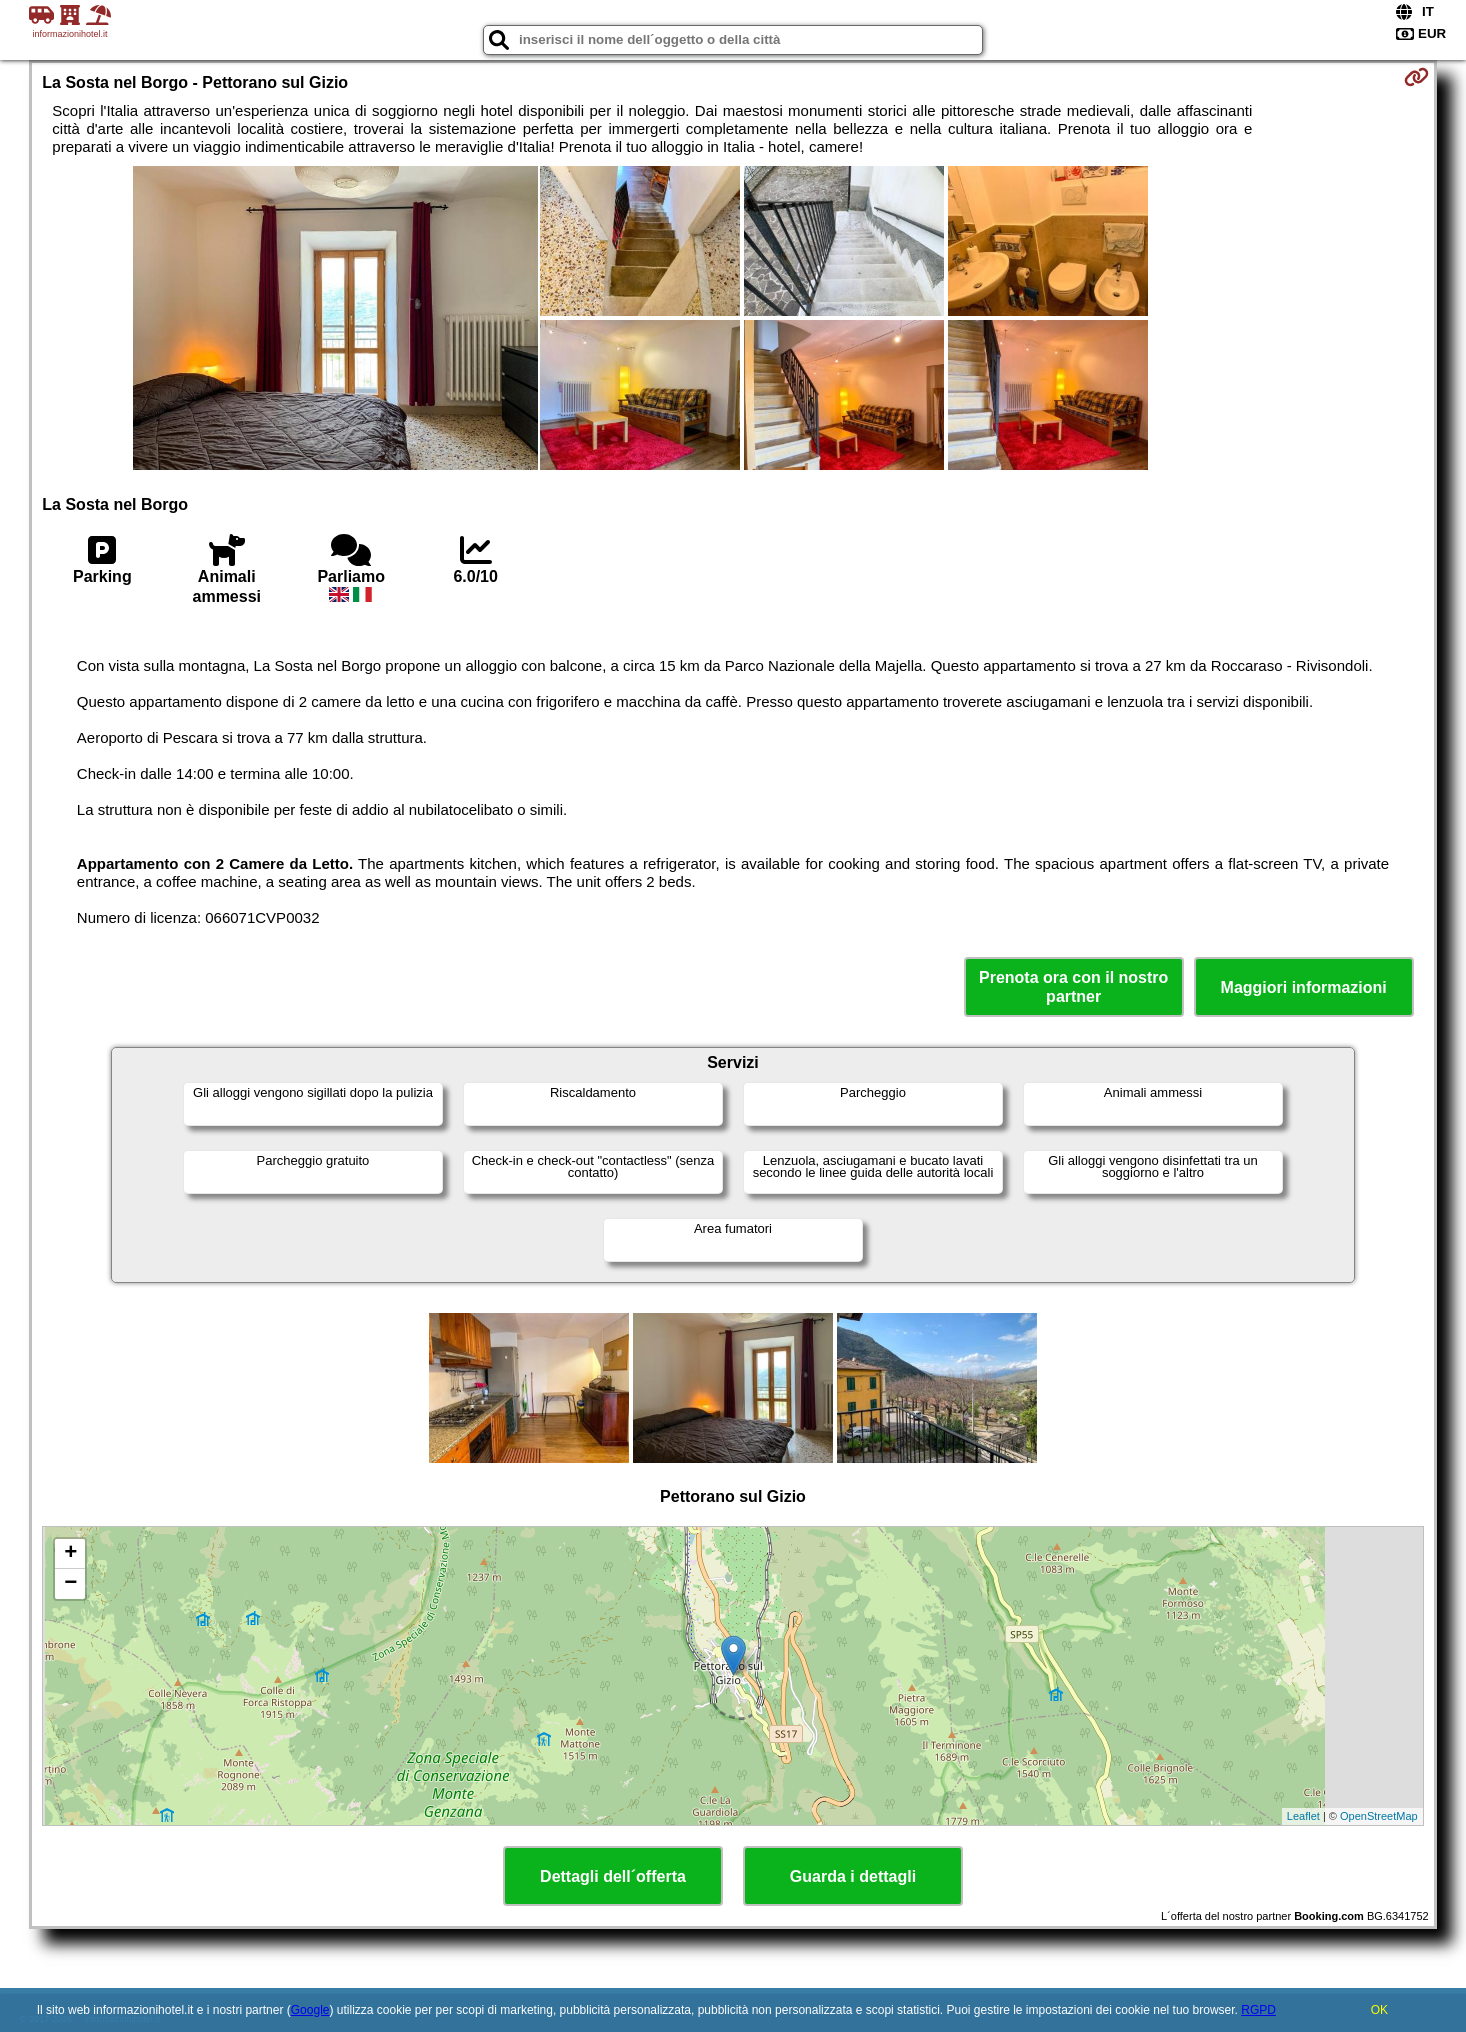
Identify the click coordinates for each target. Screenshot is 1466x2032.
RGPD (1258, 2010)
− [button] (70, 1584)
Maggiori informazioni (1304, 987)
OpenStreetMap (1379, 1816)
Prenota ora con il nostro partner (1073, 987)
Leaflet (1303, 1816)
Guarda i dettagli (853, 1876)
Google (310, 2010)
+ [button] (70, 1554)
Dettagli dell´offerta (613, 1876)
